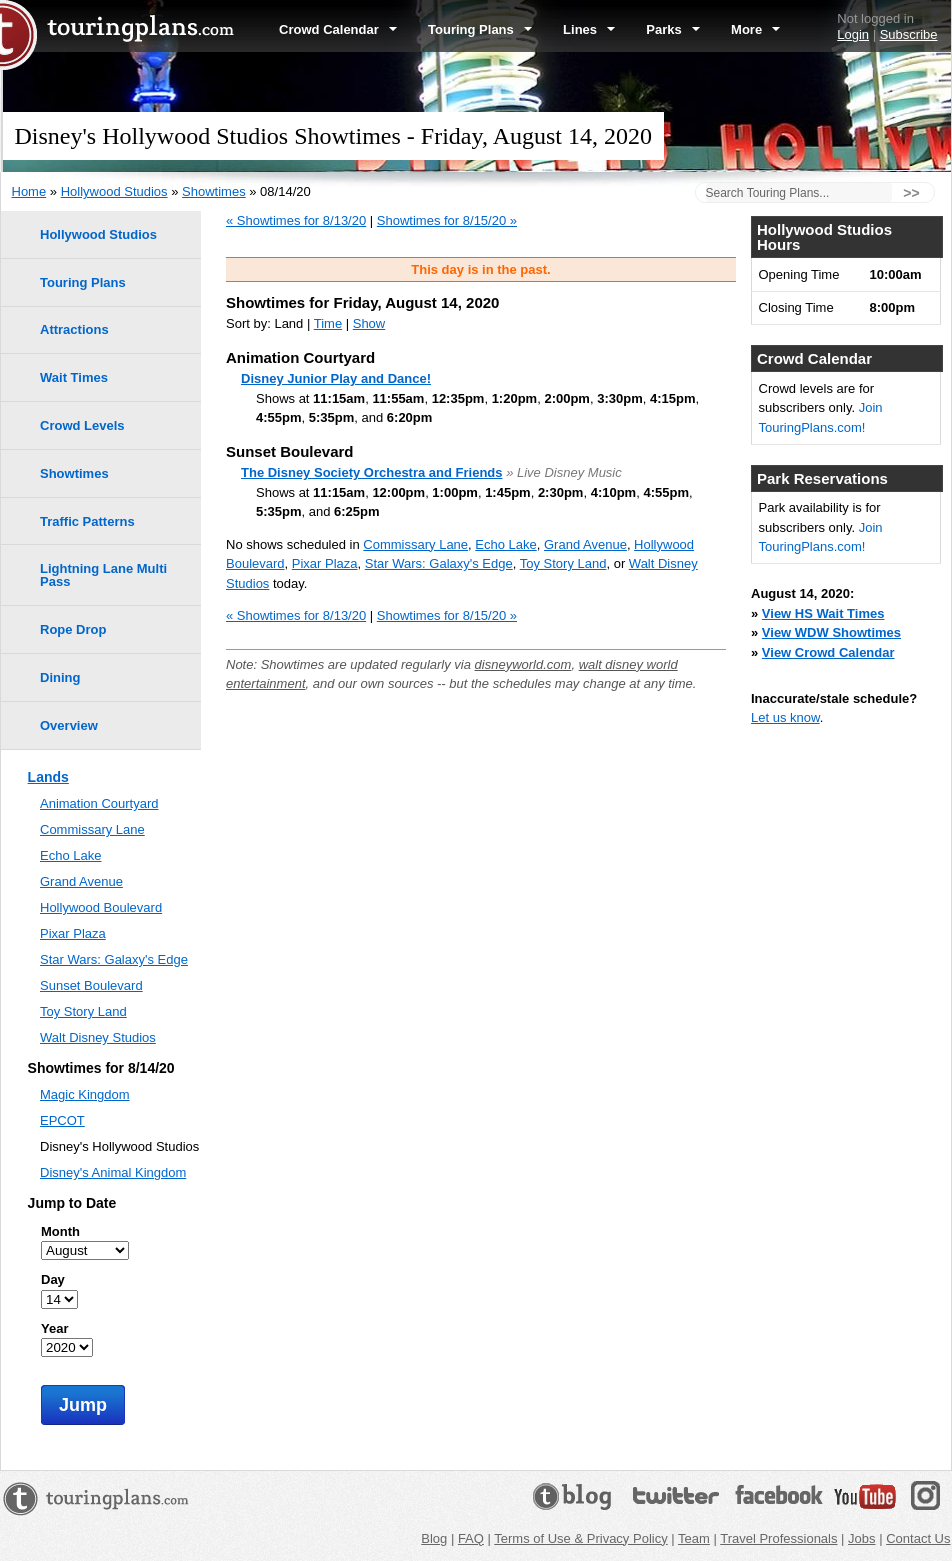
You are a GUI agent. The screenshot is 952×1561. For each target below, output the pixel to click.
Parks (673, 29)
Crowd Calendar (338, 29)
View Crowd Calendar (828, 652)
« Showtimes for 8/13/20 (296, 220)
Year (54, 1328)
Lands (48, 777)
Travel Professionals (778, 1538)
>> (911, 193)
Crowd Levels (82, 425)
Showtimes (214, 191)
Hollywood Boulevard (101, 907)
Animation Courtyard (99, 803)
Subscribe (909, 34)
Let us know (785, 717)
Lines (589, 29)
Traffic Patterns (87, 521)
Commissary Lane (415, 544)
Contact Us (918, 1538)
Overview (69, 725)
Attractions (74, 329)
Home (29, 191)
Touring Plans (480, 29)
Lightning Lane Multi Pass (103, 575)
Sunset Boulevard (91, 985)
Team (694, 1538)
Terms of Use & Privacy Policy (580, 1538)
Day (53, 1279)
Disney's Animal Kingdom (113, 1172)
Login (853, 34)
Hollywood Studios (114, 191)
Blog (434, 1538)
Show (369, 323)
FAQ (471, 1538)
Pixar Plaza (325, 563)
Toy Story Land (563, 563)
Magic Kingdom (85, 1094)
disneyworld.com (523, 664)
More (755, 29)
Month (60, 1231)
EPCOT (62, 1120)
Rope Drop (73, 629)
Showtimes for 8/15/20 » (447, 220)
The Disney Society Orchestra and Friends (372, 472)
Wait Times (74, 377)
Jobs (861, 1538)
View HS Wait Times (823, 613)
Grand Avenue (585, 544)
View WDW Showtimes (831, 632)
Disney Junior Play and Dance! (336, 378)
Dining (60, 677)
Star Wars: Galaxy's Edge (439, 563)
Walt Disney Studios (98, 1037)
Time (328, 323)
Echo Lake (505, 544)
